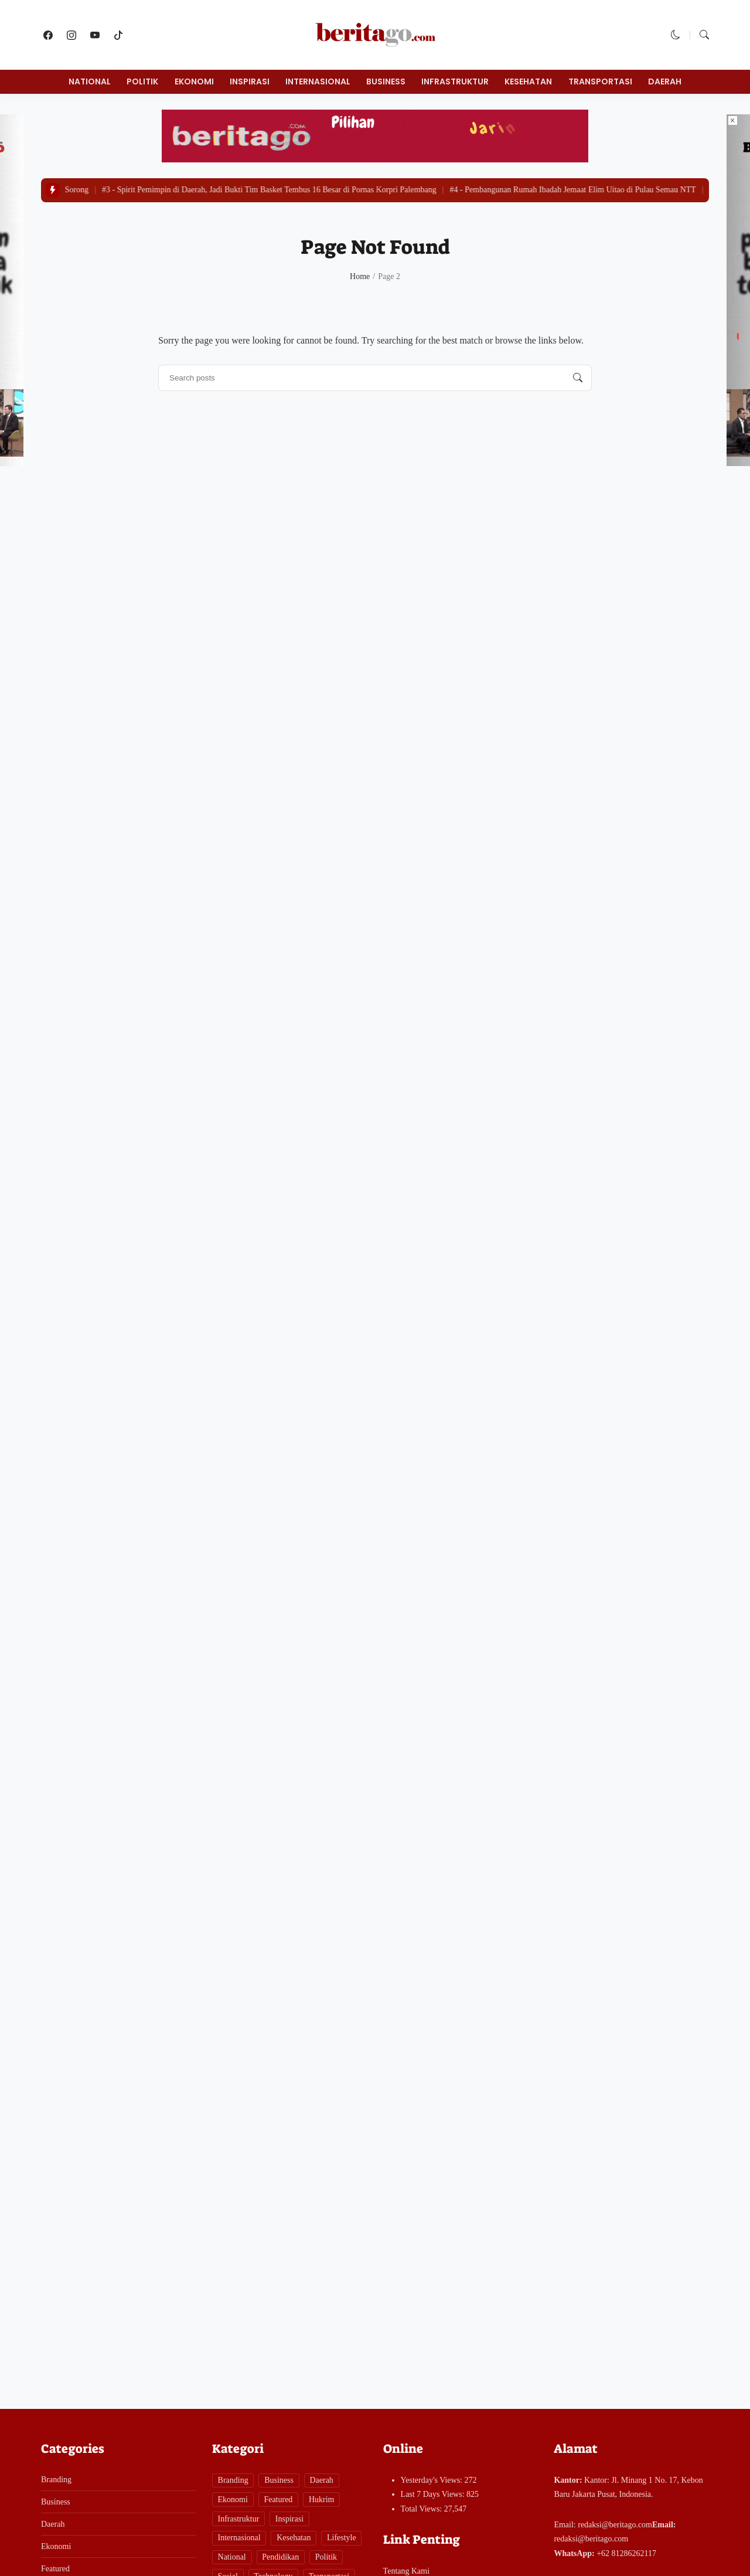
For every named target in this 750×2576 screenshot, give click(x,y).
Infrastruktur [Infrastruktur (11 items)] (239, 2518)
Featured (55, 2568)
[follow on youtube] (95, 35)
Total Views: (422, 2508)
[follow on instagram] (71, 35)
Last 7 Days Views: (433, 2494)
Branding (56, 2479)
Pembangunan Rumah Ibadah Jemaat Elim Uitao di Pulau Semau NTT (578, 189)
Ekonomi (194, 81)
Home (360, 276)
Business (385, 81)
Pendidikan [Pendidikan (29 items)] (280, 2557)
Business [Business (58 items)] (279, 2480)
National (90, 81)
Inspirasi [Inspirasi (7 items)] (289, 2518)
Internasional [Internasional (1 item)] (239, 2537)
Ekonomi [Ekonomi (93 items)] (233, 2499)
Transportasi (600, 81)
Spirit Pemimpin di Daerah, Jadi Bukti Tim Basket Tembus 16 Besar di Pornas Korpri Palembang (274, 189)
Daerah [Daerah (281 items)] (321, 2480)
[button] (675, 35)
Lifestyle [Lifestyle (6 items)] (341, 2537)
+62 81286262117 (626, 2553)
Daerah (664, 81)
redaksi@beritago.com (615, 2524)
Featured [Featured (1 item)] (278, 2499)
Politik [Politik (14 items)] (326, 2557)
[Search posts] (578, 378)
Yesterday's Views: (433, 2480)
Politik (142, 81)
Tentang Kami (406, 2571)
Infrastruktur (455, 81)
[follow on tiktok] (118, 35)
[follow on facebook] (48, 35)
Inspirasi (250, 81)
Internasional (317, 81)
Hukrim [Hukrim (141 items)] (322, 2499)
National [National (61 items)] (232, 2557)
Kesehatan (528, 81)
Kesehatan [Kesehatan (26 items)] (294, 2537)
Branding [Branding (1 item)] (233, 2480)
